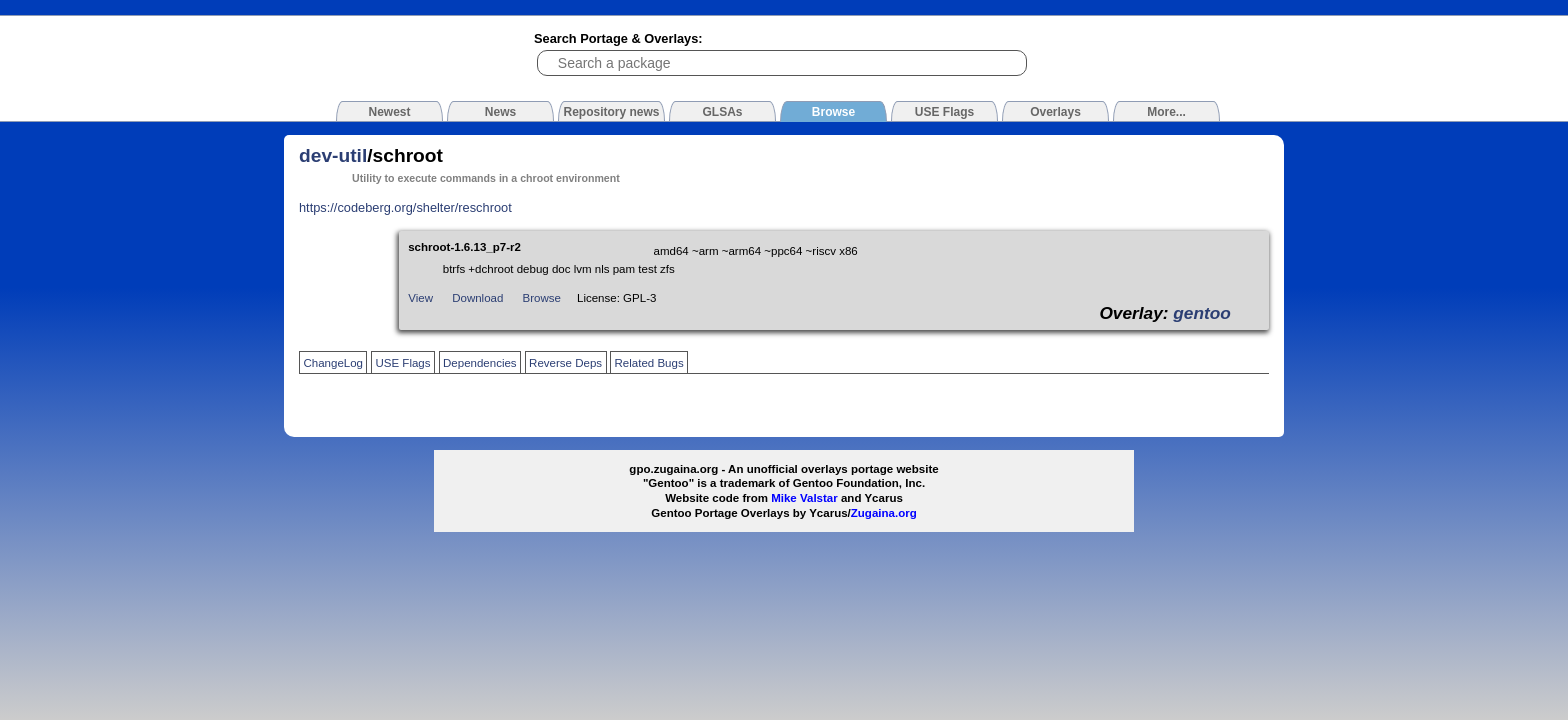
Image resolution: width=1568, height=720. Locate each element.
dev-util (333, 155)
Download (477, 298)
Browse (542, 298)
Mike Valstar (804, 498)
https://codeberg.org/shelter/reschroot (405, 207)
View (420, 298)
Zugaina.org (884, 513)
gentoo (1202, 313)
